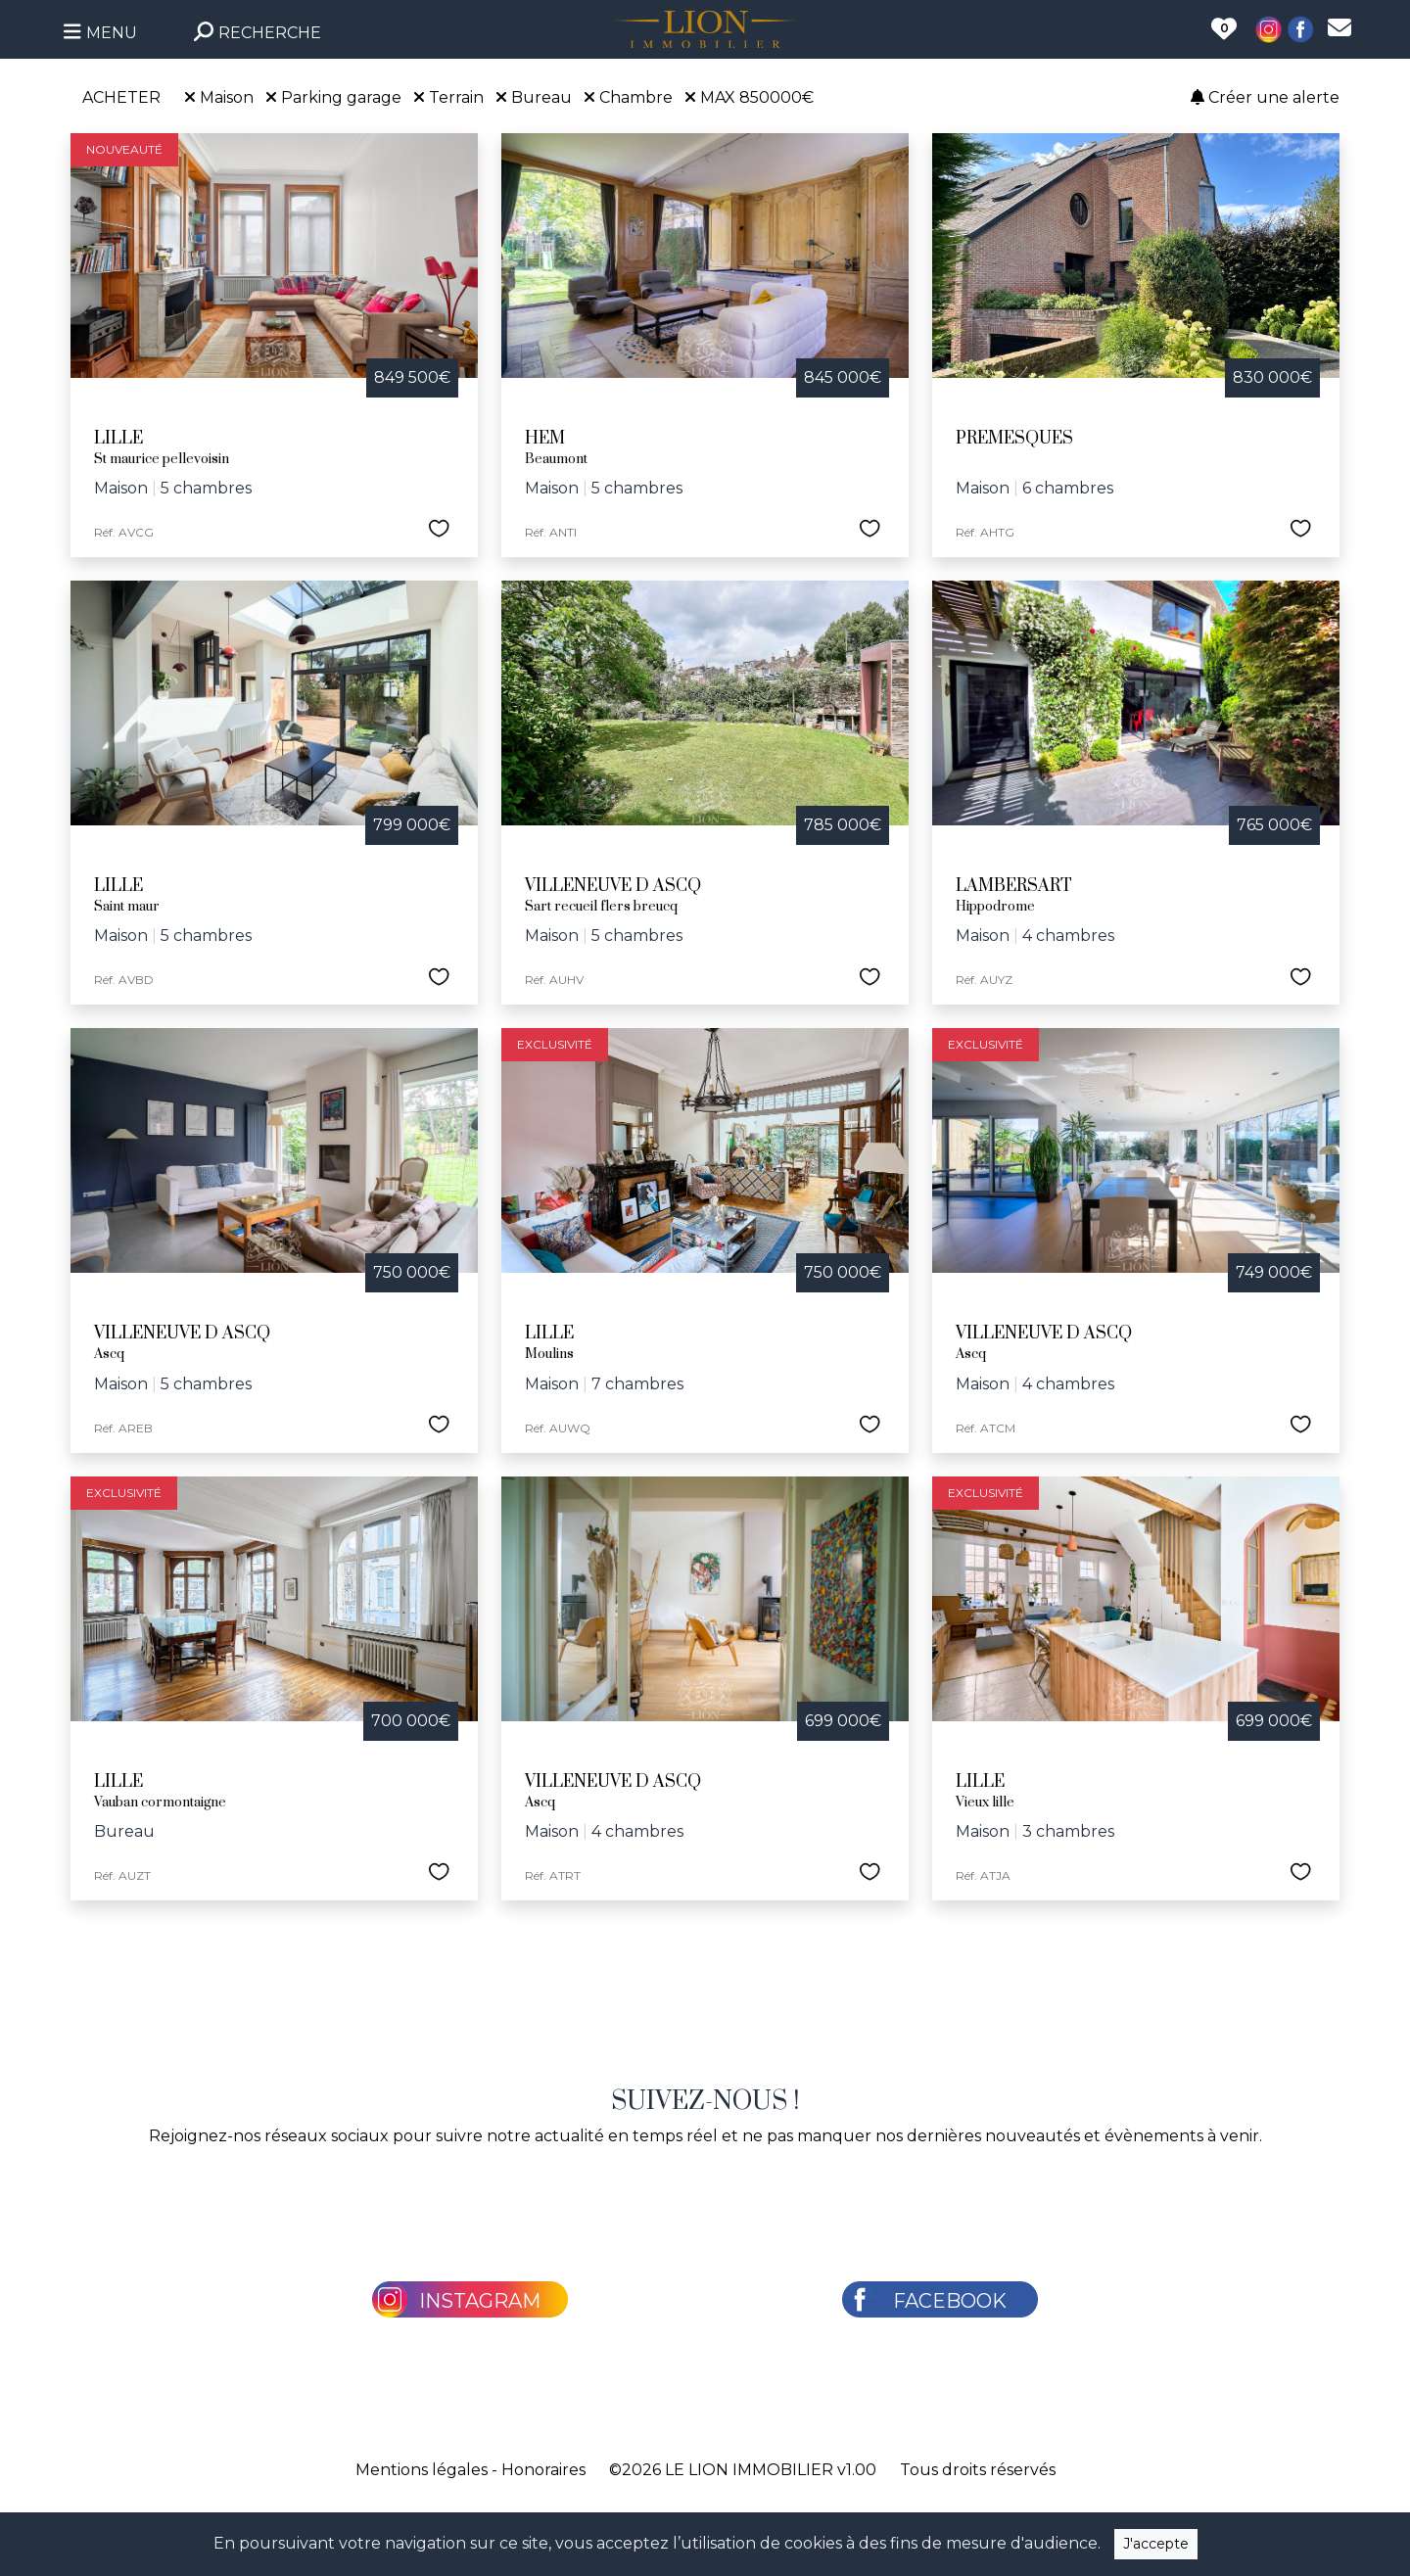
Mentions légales (421, 2469)
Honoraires (543, 2469)
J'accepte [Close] (1156, 2544)
